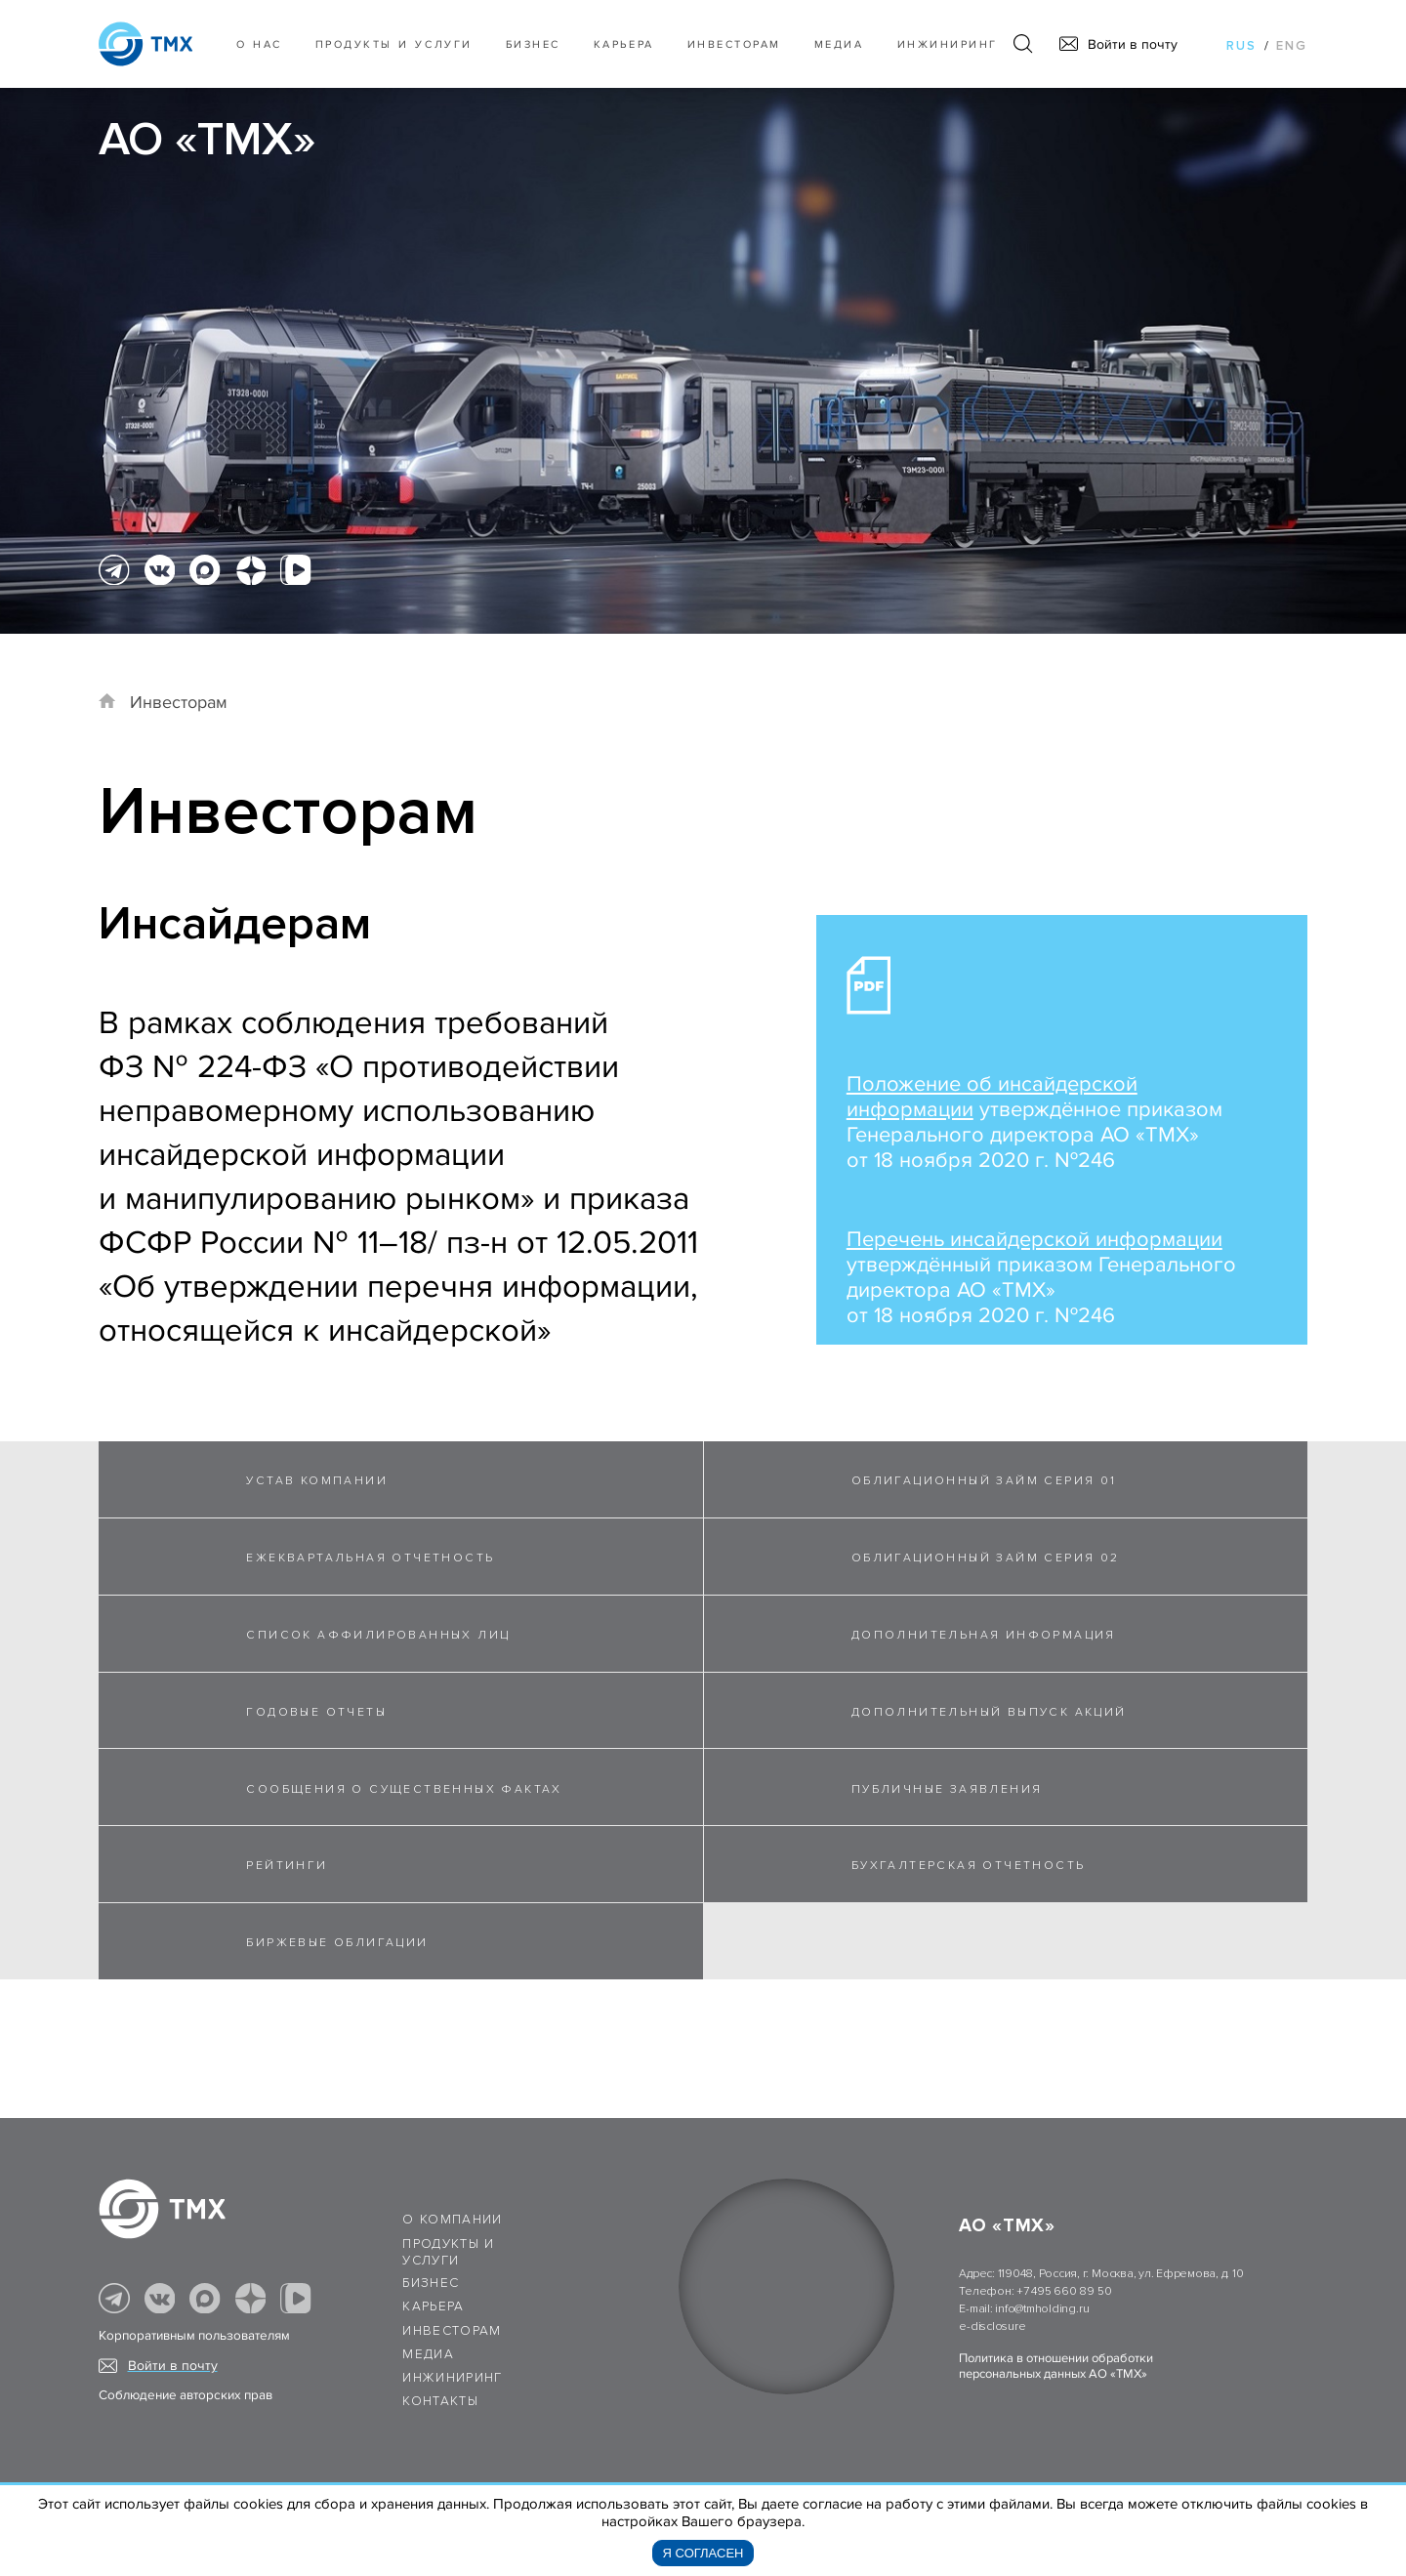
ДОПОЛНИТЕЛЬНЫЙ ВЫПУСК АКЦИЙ (989, 1712)
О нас (259, 44)
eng (1291, 46)
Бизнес (430, 2283)
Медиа (839, 44)
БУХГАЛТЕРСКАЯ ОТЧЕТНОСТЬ (968, 1865)
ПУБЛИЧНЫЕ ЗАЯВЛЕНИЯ (947, 1789)
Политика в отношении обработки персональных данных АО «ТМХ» (1056, 2366)
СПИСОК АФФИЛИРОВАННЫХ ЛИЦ (378, 1635)
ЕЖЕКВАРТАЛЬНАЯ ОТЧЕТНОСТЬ (370, 1558)
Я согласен (703, 2553)
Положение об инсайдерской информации (992, 1097)
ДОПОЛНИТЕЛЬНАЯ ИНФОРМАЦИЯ (983, 1635)
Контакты (440, 2401)
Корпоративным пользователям (194, 2336)
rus (1241, 46)
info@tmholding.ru (1042, 2309)
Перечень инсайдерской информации (1034, 1239)
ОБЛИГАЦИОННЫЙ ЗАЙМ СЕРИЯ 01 (984, 1481)
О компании (452, 2219)
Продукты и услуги (394, 44)
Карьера (624, 44)
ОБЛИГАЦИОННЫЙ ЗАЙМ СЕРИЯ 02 (985, 1558)
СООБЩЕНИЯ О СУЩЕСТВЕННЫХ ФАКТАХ (403, 1789)
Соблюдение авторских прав (185, 2395)
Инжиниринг (947, 44)
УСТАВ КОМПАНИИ (317, 1481)
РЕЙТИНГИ (286, 1865)
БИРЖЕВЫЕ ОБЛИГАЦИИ (337, 1942)
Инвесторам (734, 44)
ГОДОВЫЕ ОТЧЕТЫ (316, 1712)
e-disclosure (992, 2326)
